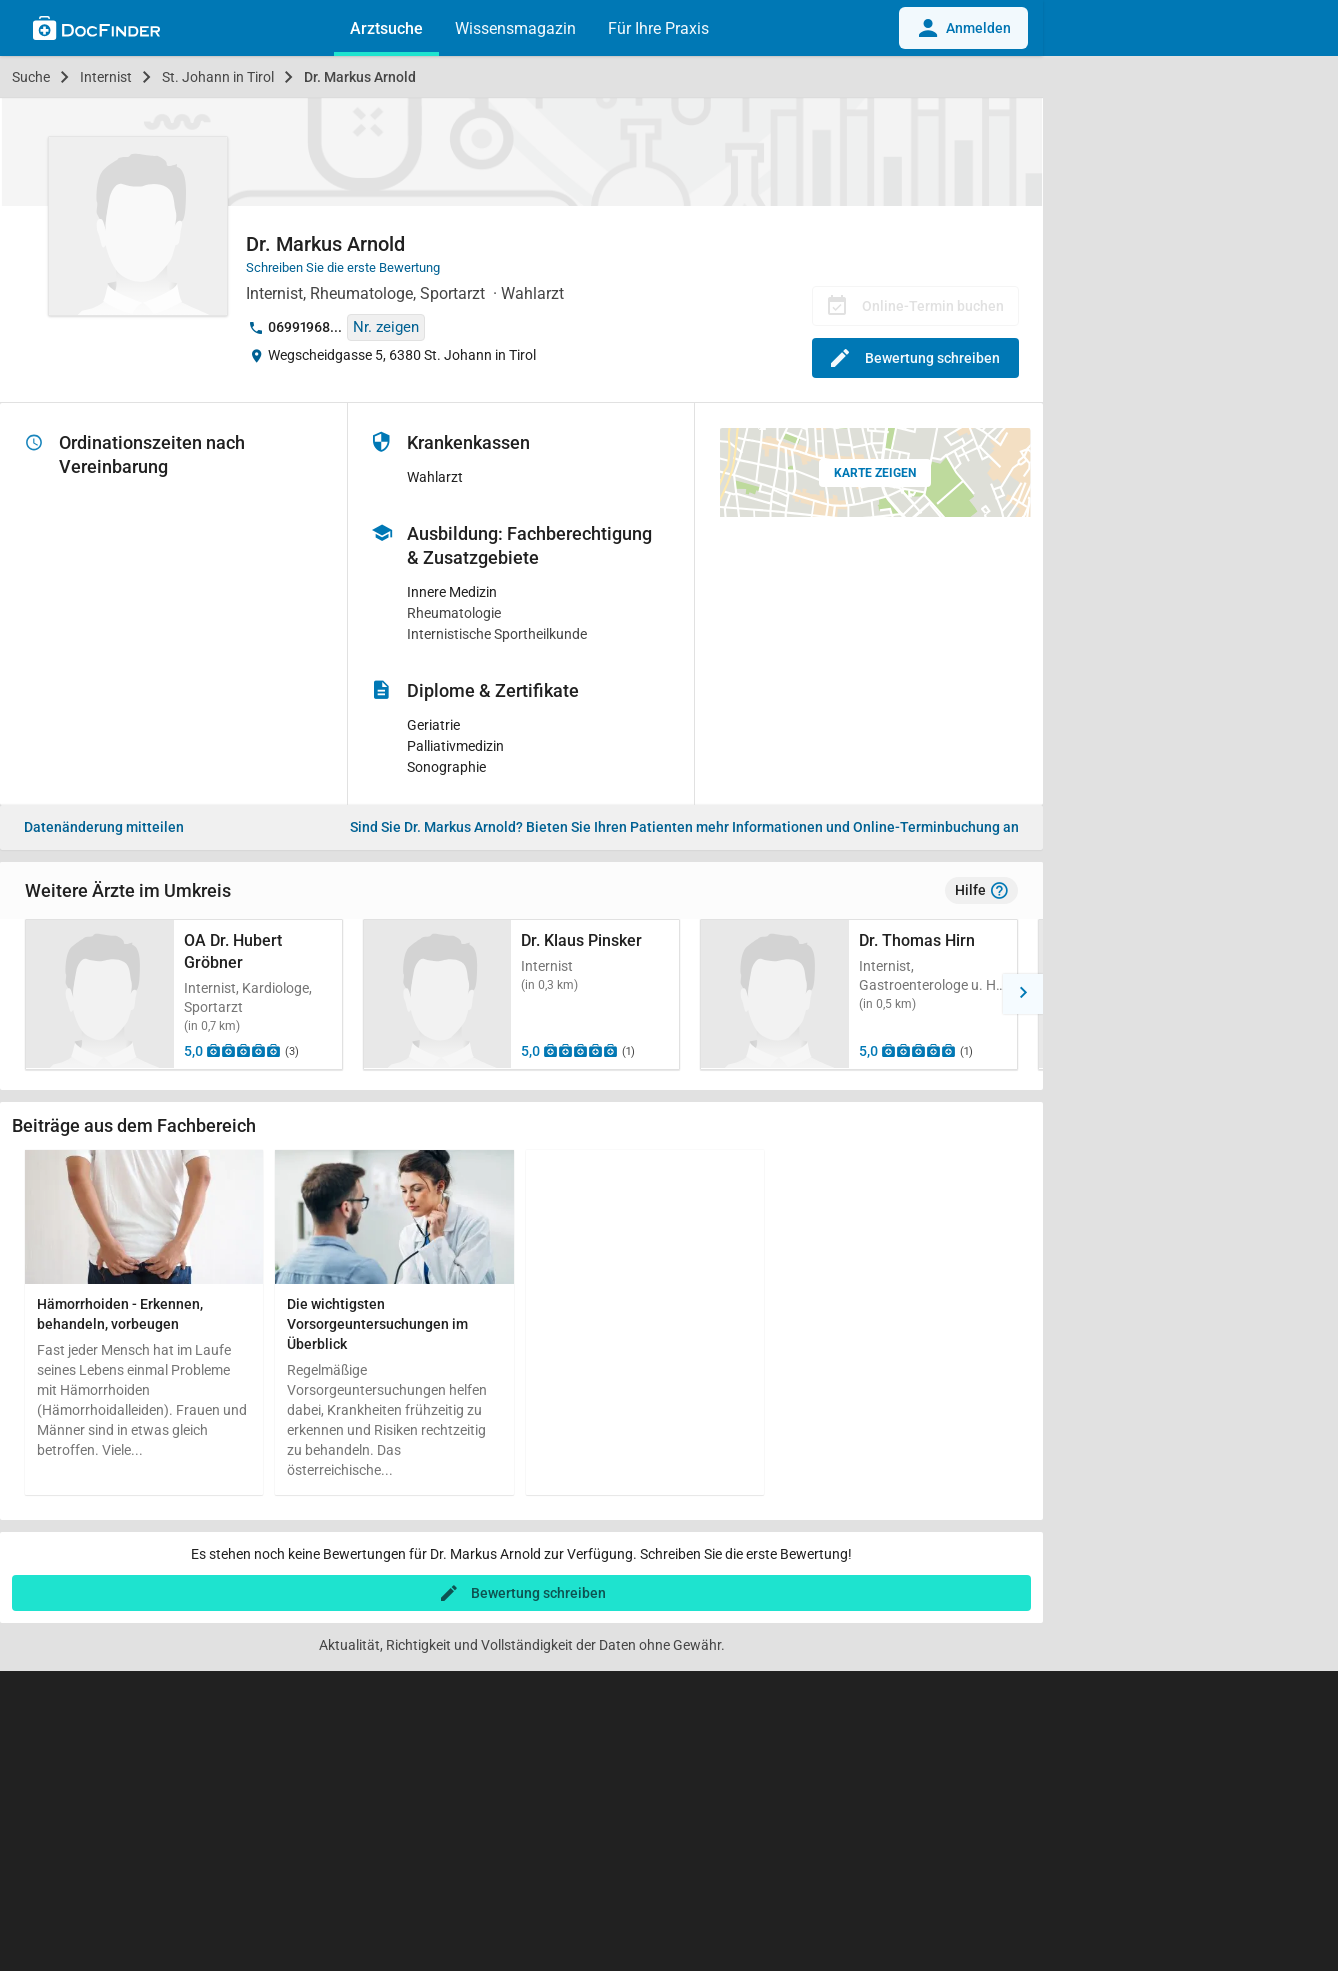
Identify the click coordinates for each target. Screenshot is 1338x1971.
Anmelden (963, 28)
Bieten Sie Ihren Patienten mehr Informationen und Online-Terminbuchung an (684, 827)
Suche (31, 77)
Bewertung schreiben (915, 358)
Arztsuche (386, 28)
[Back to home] (96, 31)
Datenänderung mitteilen (104, 827)
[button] (20, 994)
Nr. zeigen (386, 327)
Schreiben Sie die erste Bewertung (343, 267)
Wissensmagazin (515, 28)
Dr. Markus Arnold (360, 77)
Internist (106, 77)
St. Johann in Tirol (218, 77)
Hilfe (981, 891)
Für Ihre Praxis (658, 28)
